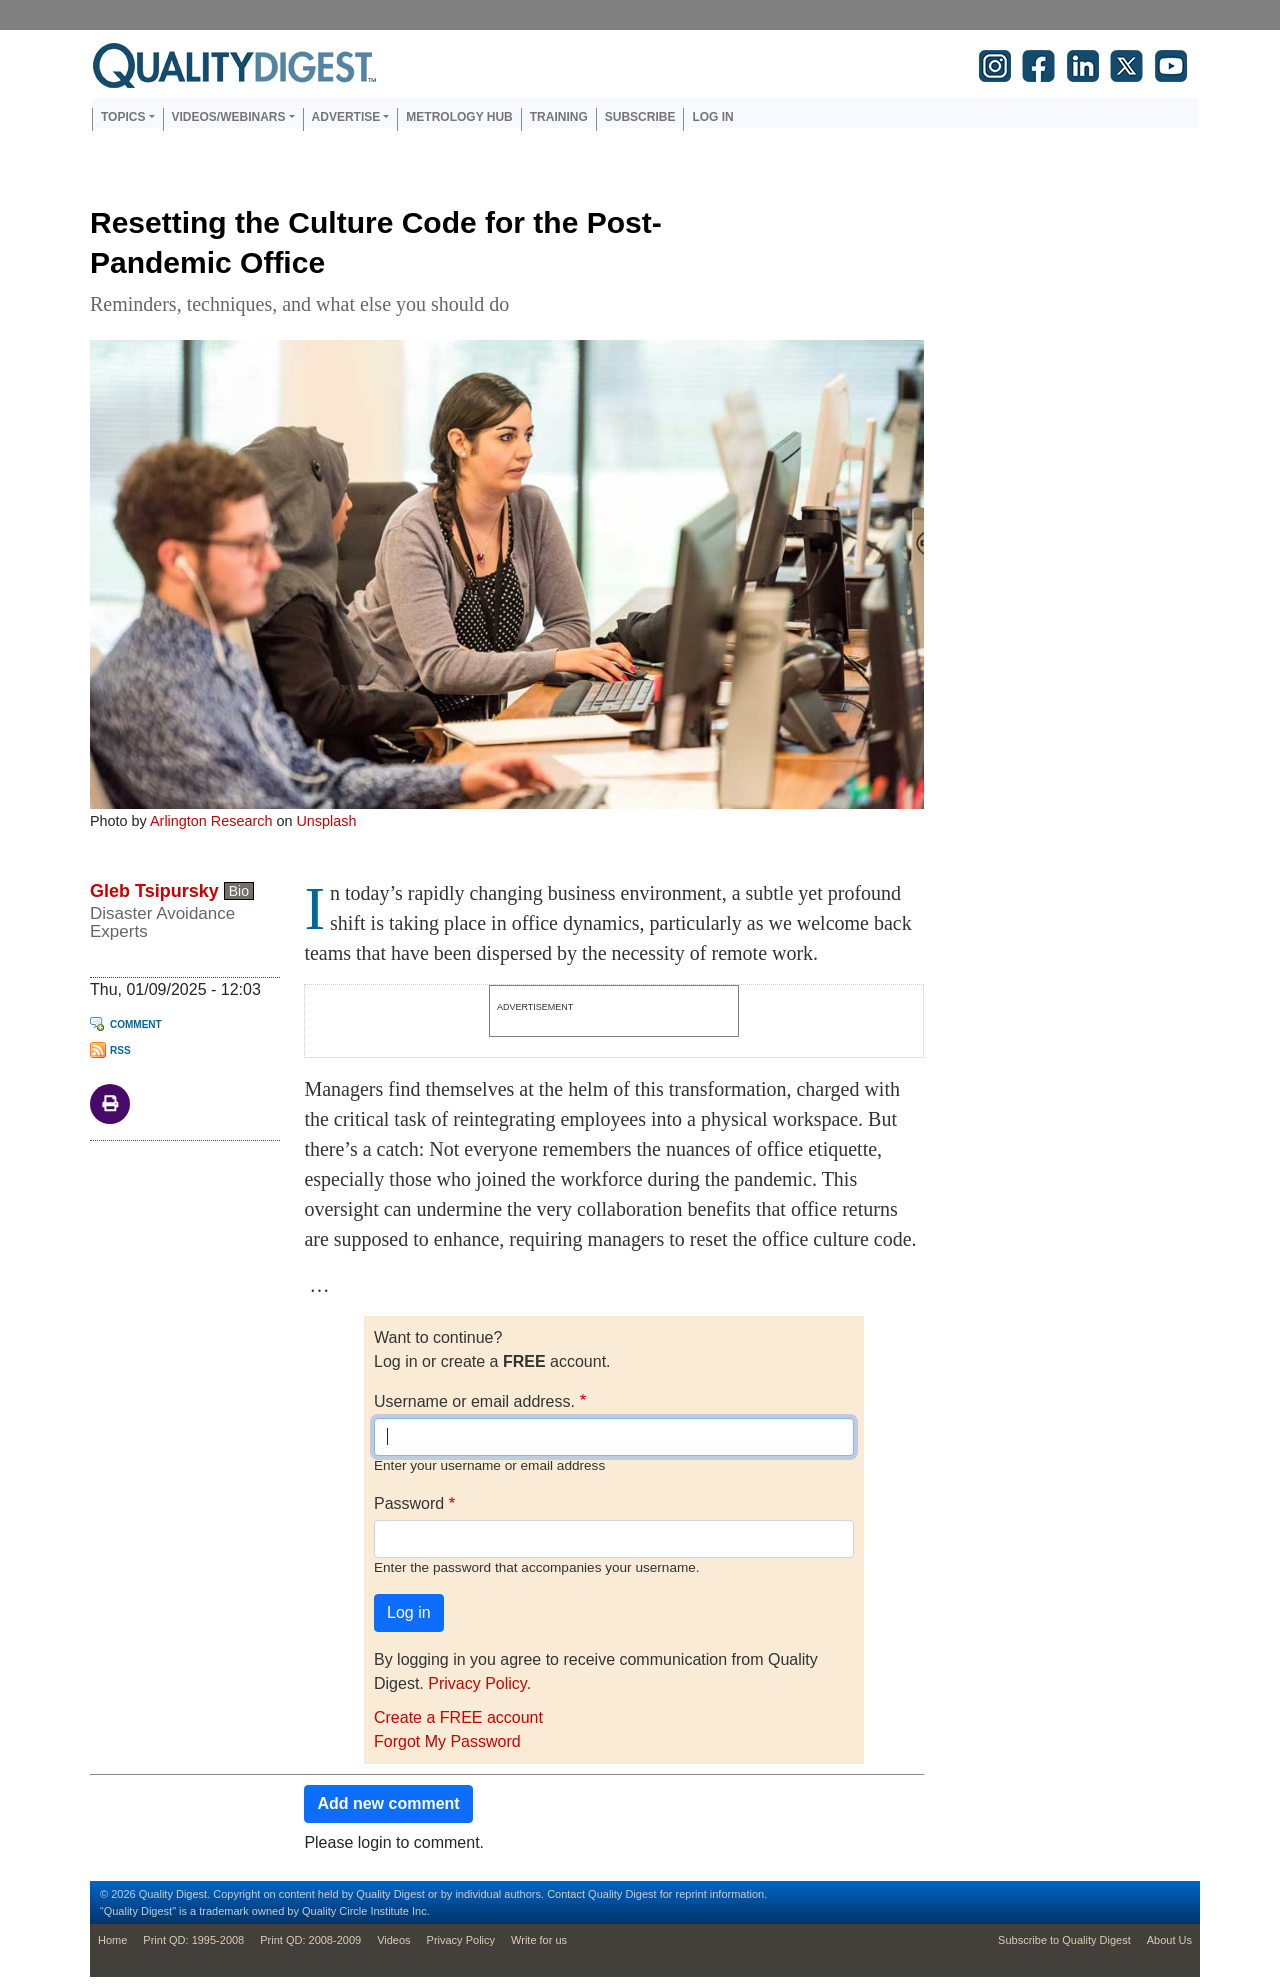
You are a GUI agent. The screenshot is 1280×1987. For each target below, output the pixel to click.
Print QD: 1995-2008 (193, 1940)
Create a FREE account (458, 1717)
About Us (1169, 1940)
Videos (393, 1940)
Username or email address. (474, 1401)
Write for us (539, 1940)
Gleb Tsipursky (154, 891)
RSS (120, 1050)
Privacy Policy (477, 1683)
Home (112, 1940)
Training (559, 117)
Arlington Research (211, 821)
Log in (712, 117)
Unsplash (326, 821)
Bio (239, 891)
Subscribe (640, 117)
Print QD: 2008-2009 (310, 1940)
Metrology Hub (459, 117)
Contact (566, 1894)
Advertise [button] (346, 117)
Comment (136, 1024)
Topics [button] (123, 117)
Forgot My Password (447, 1741)
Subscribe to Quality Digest (1064, 1940)
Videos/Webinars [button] (229, 117)
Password (409, 1503)
